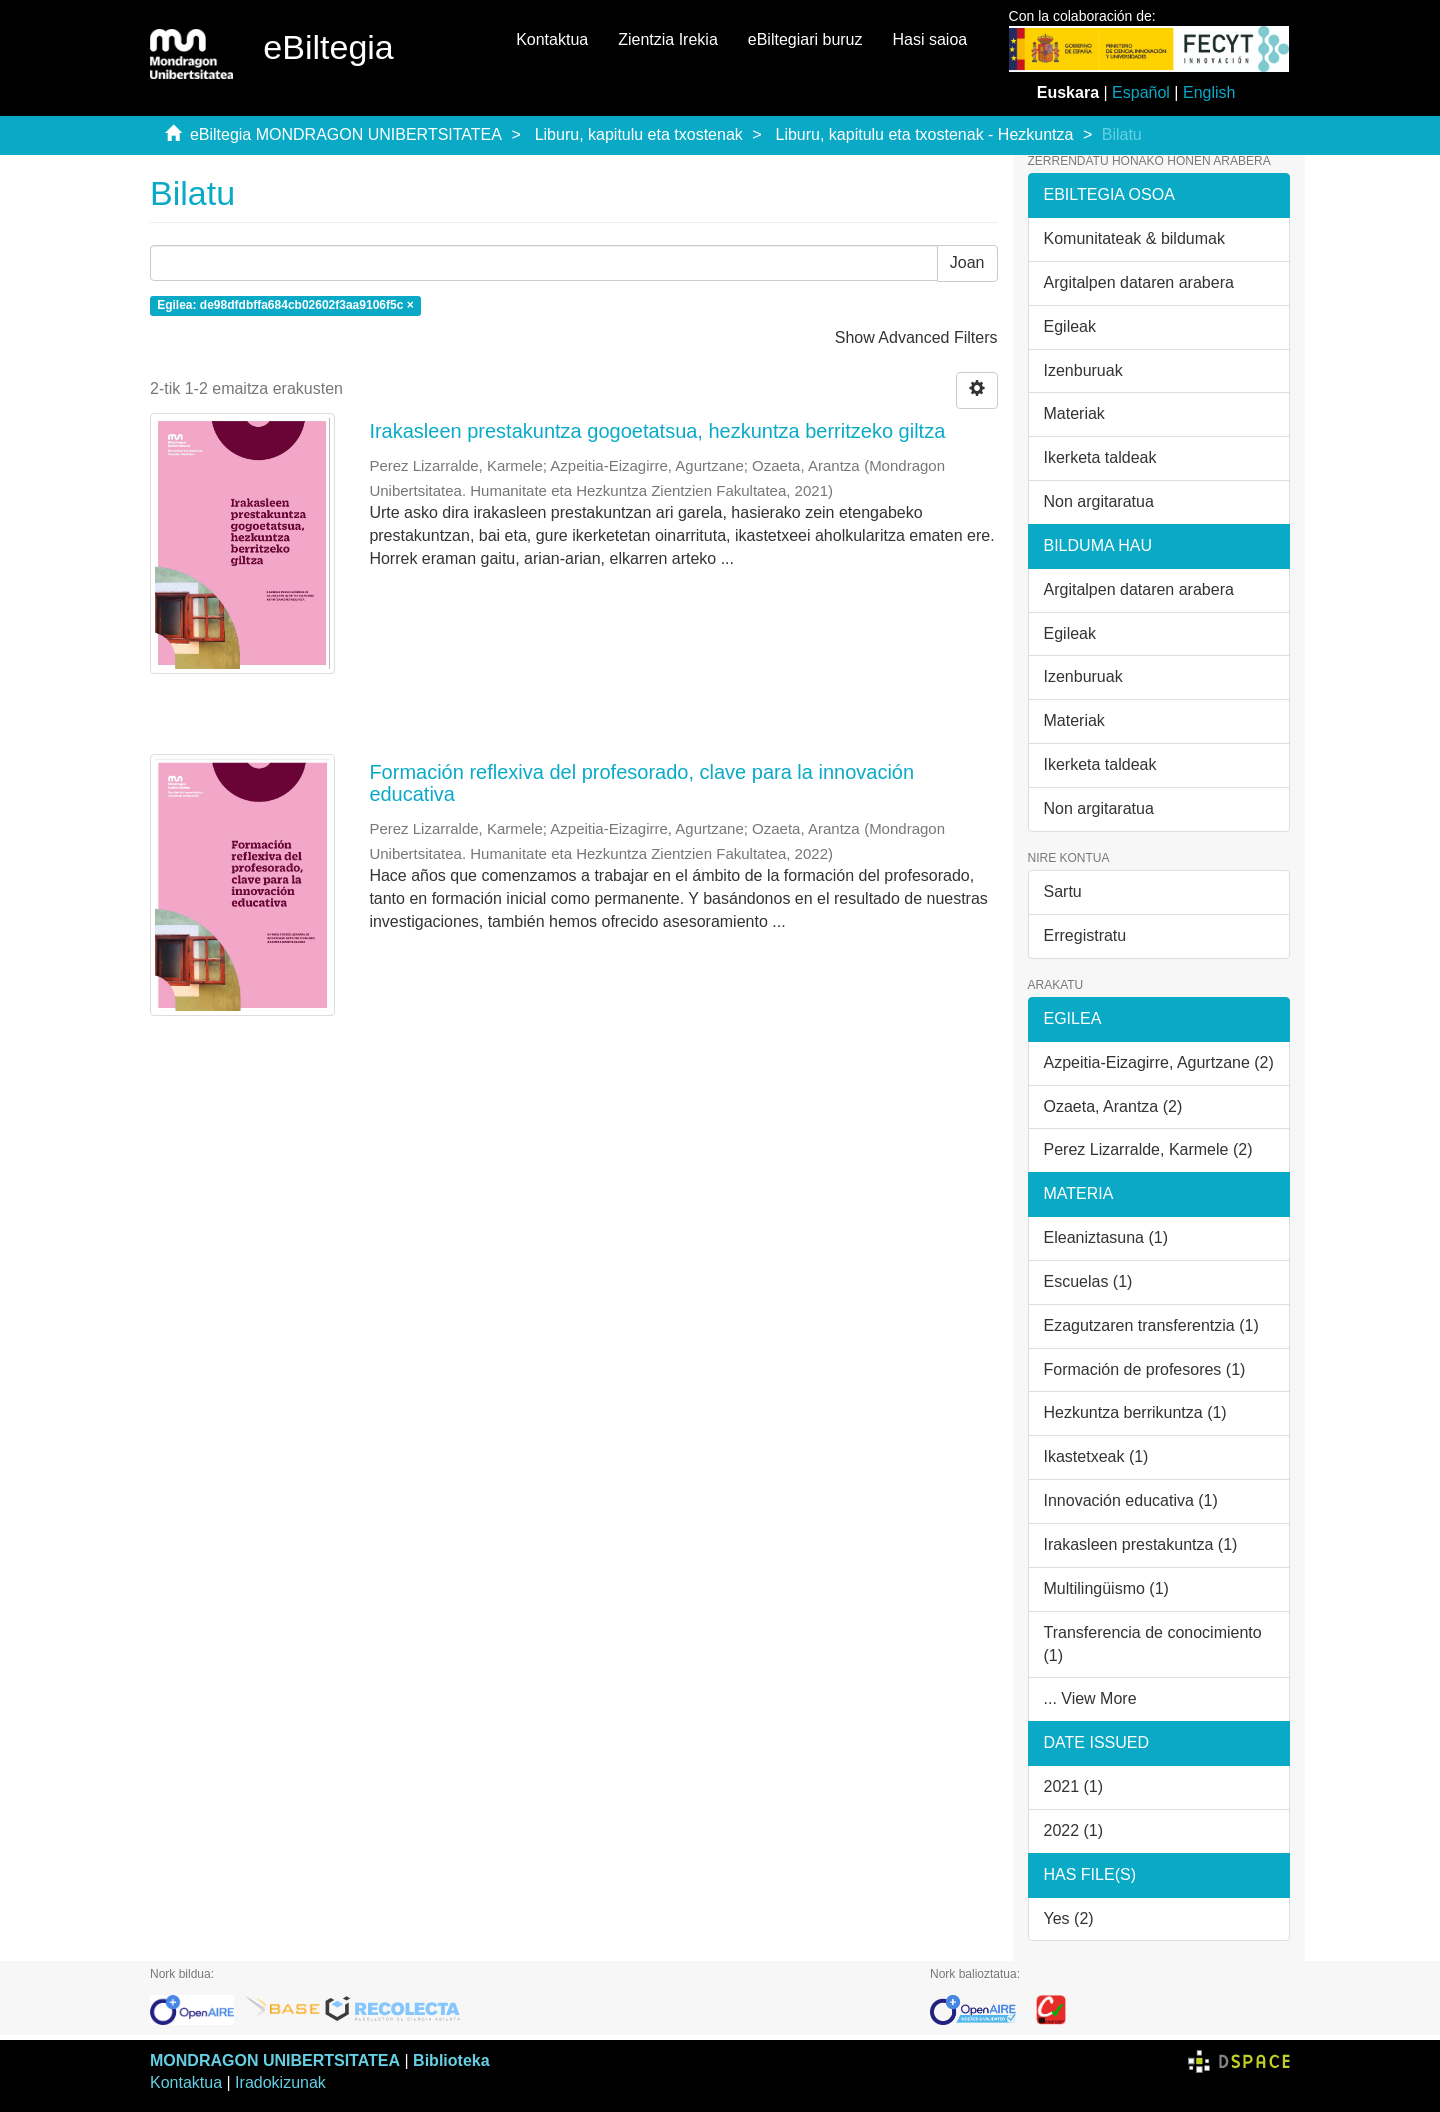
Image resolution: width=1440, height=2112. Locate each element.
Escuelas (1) (1088, 1281)
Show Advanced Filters (916, 337)
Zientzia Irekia (668, 39)
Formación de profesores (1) (1145, 1369)
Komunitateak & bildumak (1134, 238)
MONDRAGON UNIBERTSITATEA (275, 2060)
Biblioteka (451, 2060)
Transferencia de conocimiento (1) (1153, 1644)
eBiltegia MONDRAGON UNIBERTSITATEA (346, 134)
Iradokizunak (280, 2082)
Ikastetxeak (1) (1096, 1456)
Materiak (1074, 413)
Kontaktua (552, 39)
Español (1141, 92)
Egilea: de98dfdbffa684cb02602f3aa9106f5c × (285, 305)
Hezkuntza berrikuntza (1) (1135, 1412)
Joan (967, 262)
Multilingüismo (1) (1106, 1588)
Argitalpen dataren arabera (1139, 282)
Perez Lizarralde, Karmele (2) (1148, 1149)
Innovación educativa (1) (1131, 1500)
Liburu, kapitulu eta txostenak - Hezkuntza (925, 134)
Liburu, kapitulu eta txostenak (639, 134)
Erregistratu (1085, 935)
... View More (1090, 1698)
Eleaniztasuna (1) (1106, 1237)
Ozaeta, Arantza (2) (1113, 1106)
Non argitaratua (1099, 501)
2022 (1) (1074, 1830)
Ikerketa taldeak (1100, 457)
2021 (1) (1074, 1786)
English (1209, 92)
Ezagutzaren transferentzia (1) (1151, 1325)
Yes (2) (1069, 1918)
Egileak (1070, 326)
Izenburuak (1083, 370)
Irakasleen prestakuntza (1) (1141, 1544)
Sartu (1063, 891)
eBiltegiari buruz (805, 39)
